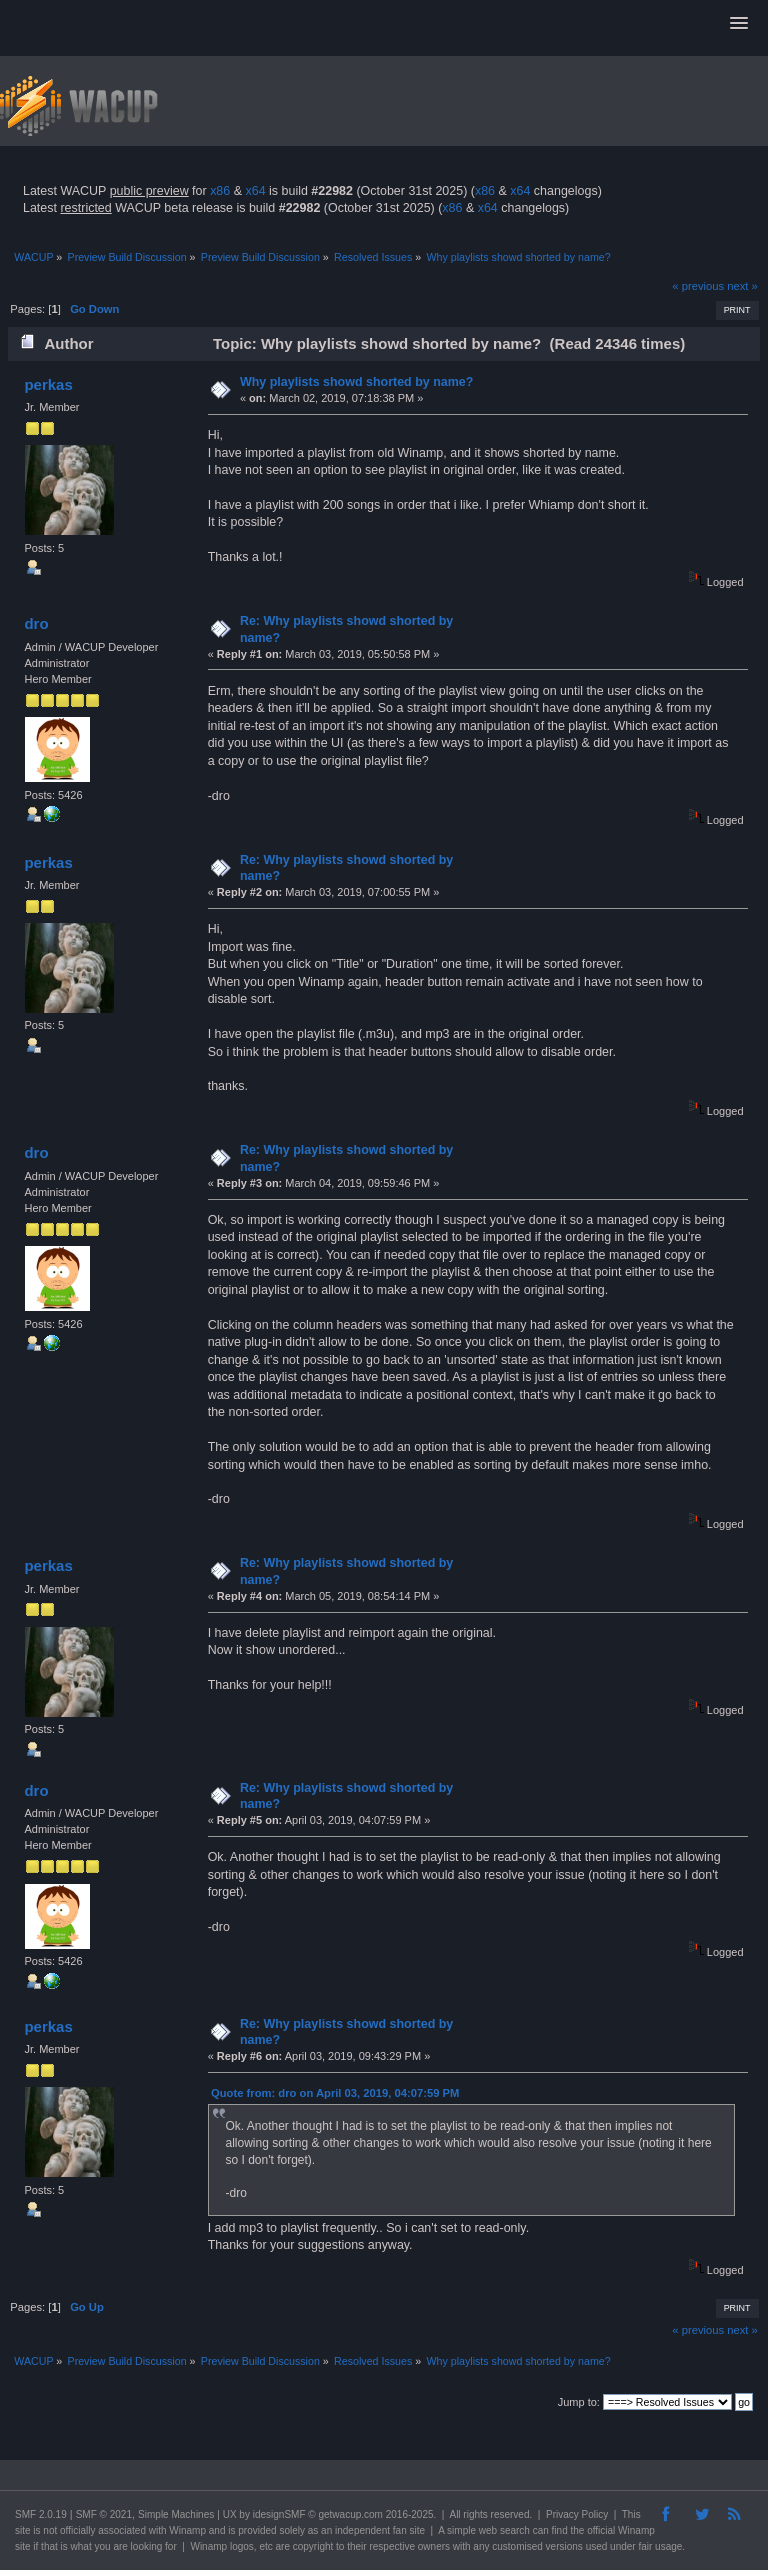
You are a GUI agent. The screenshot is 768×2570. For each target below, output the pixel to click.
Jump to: (579, 2402)
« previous (698, 286)
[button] (739, 24)
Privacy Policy (577, 2514)
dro (36, 623)
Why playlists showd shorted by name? (357, 382)
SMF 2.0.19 (41, 2514)
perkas (48, 384)
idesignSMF (279, 2514)
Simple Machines (176, 2514)
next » (742, 286)
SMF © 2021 (104, 2514)
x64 (255, 191)
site (23, 2530)
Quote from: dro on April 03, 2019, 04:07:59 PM (335, 2093)
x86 (220, 191)
